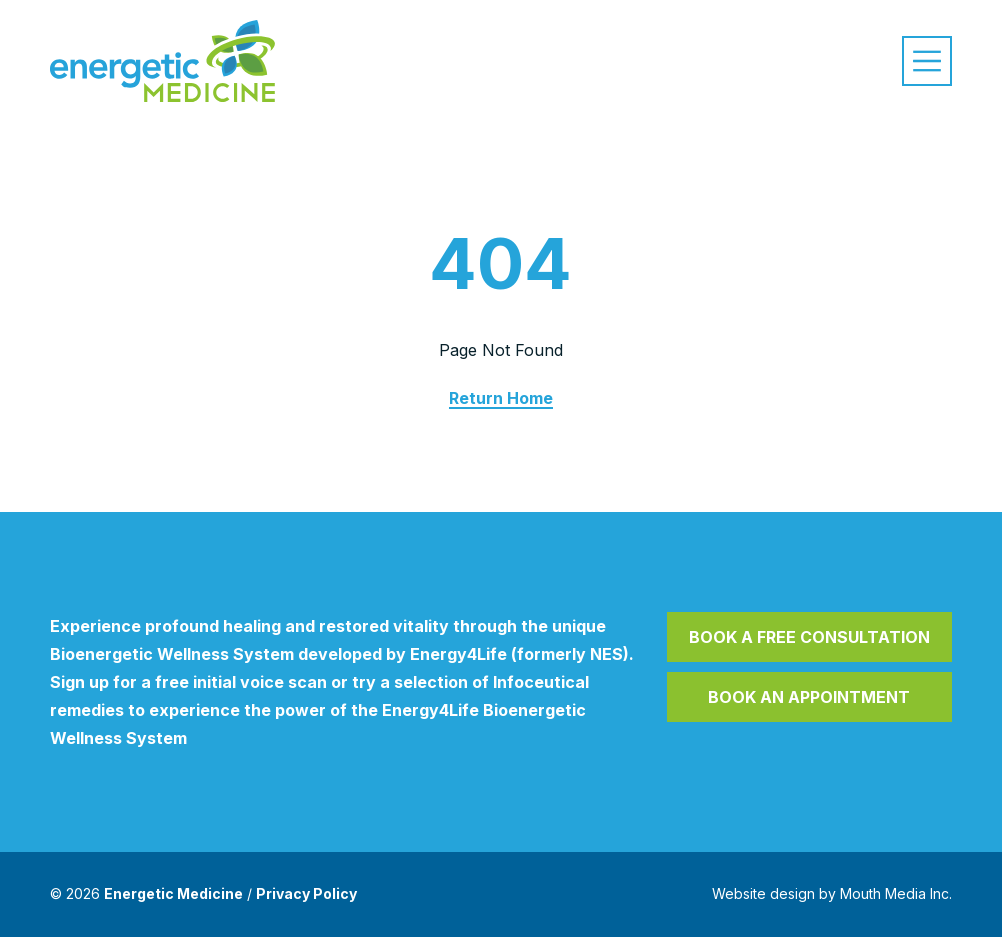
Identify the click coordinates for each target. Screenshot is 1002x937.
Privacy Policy (306, 893)
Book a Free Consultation (809, 637)
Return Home (501, 398)
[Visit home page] (162, 61)
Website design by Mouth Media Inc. (832, 893)
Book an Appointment (809, 697)
